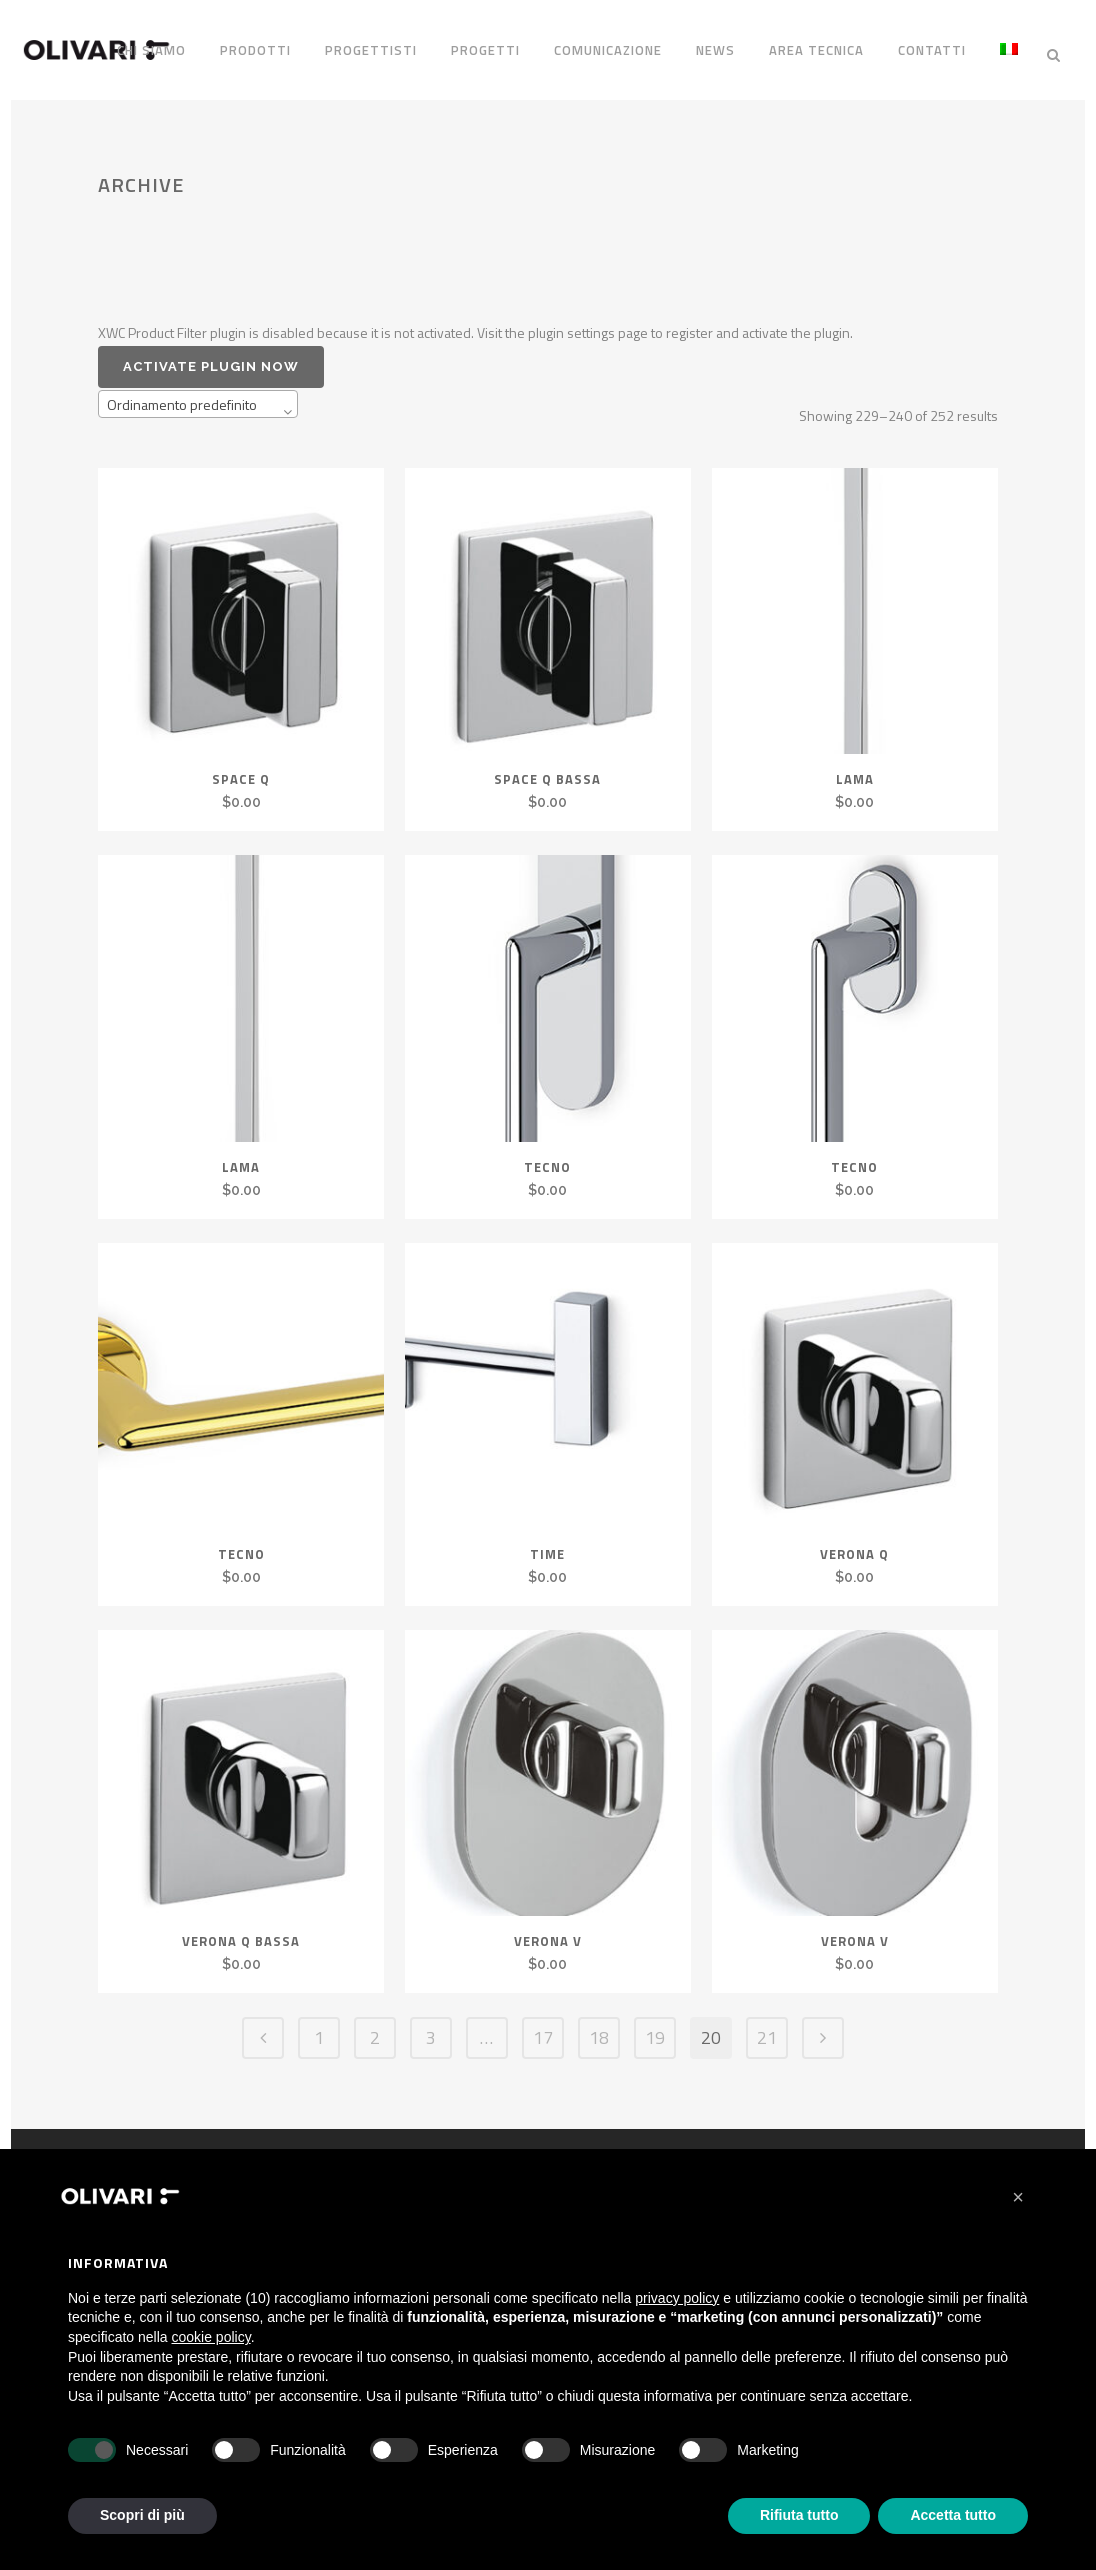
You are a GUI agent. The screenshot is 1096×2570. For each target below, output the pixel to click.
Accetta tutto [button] (953, 2515)
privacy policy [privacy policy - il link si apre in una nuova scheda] (677, 2298)
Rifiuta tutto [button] (799, 2515)
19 (655, 2028)
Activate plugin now (211, 357)
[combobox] (198, 395)
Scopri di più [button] (142, 2515)
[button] (1018, 2197)
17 (543, 2028)
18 (599, 2028)
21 (767, 2028)
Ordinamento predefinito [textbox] (182, 395)
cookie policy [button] (211, 2337)
